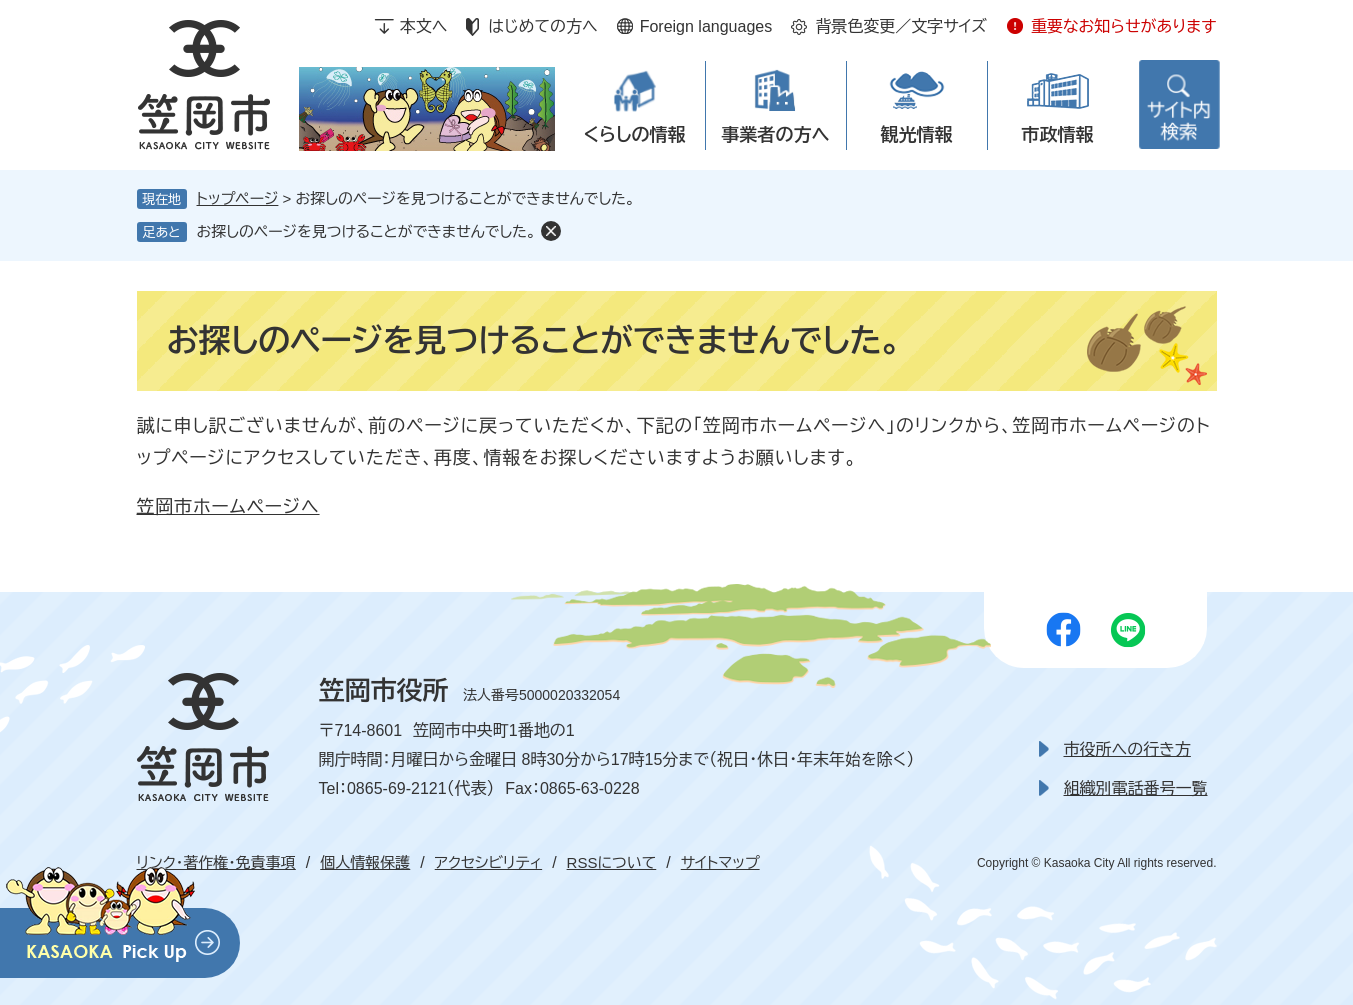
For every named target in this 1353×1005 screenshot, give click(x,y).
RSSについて (612, 862)
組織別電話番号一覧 (1136, 788)
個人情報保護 (365, 862)
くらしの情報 (634, 135)
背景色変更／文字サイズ (901, 26)
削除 (551, 231)
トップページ (238, 198)
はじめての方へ (542, 26)
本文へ (424, 26)
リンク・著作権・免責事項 (216, 862)
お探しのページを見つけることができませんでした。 (366, 231)
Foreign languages (706, 26)
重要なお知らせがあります (1124, 26)
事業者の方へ (776, 135)
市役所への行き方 (1127, 749)
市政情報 (1058, 135)
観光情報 (917, 135)
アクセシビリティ (488, 862)
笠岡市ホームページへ (228, 507)
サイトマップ (720, 862)
